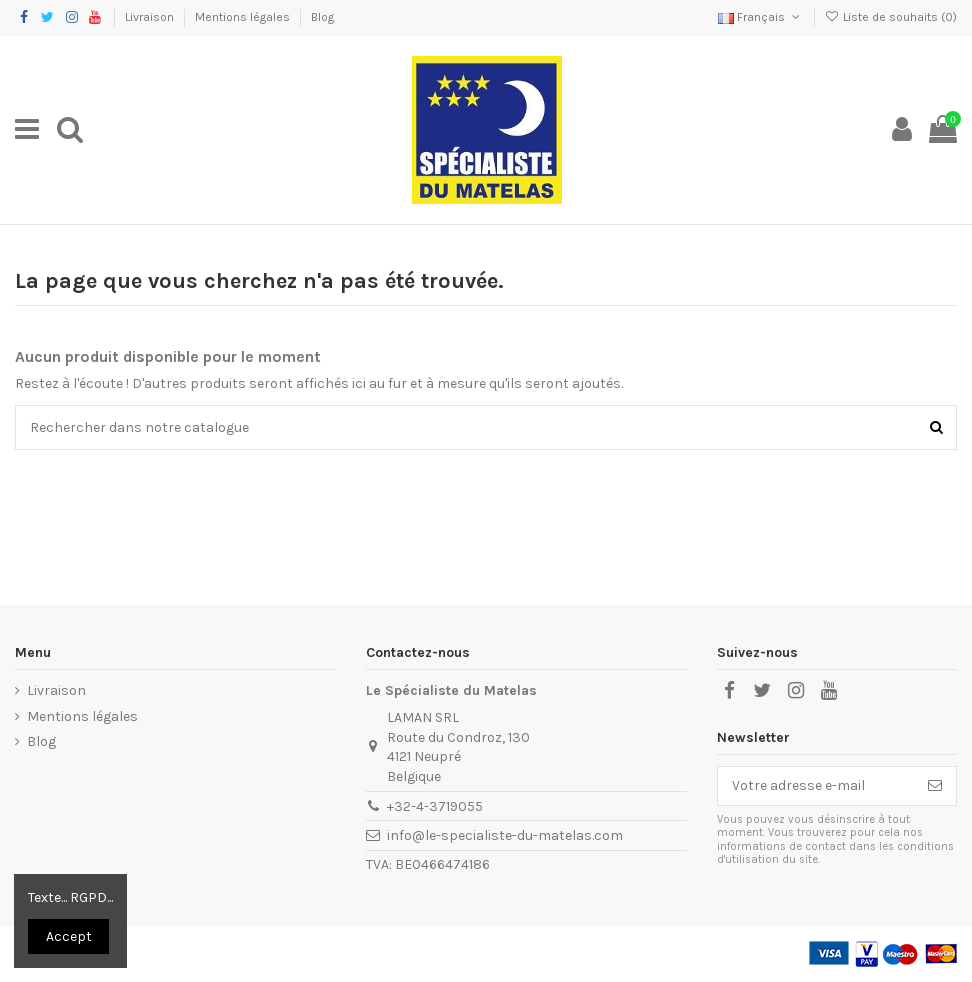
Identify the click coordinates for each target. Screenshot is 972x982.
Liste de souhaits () (891, 17)
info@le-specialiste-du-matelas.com (505, 835)
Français (760, 17)
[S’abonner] (935, 786)
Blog (322, 17)
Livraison (151, 17)
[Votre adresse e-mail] (816, 786)
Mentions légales (244, 17)
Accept (69, 936)
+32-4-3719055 (435, 806)
